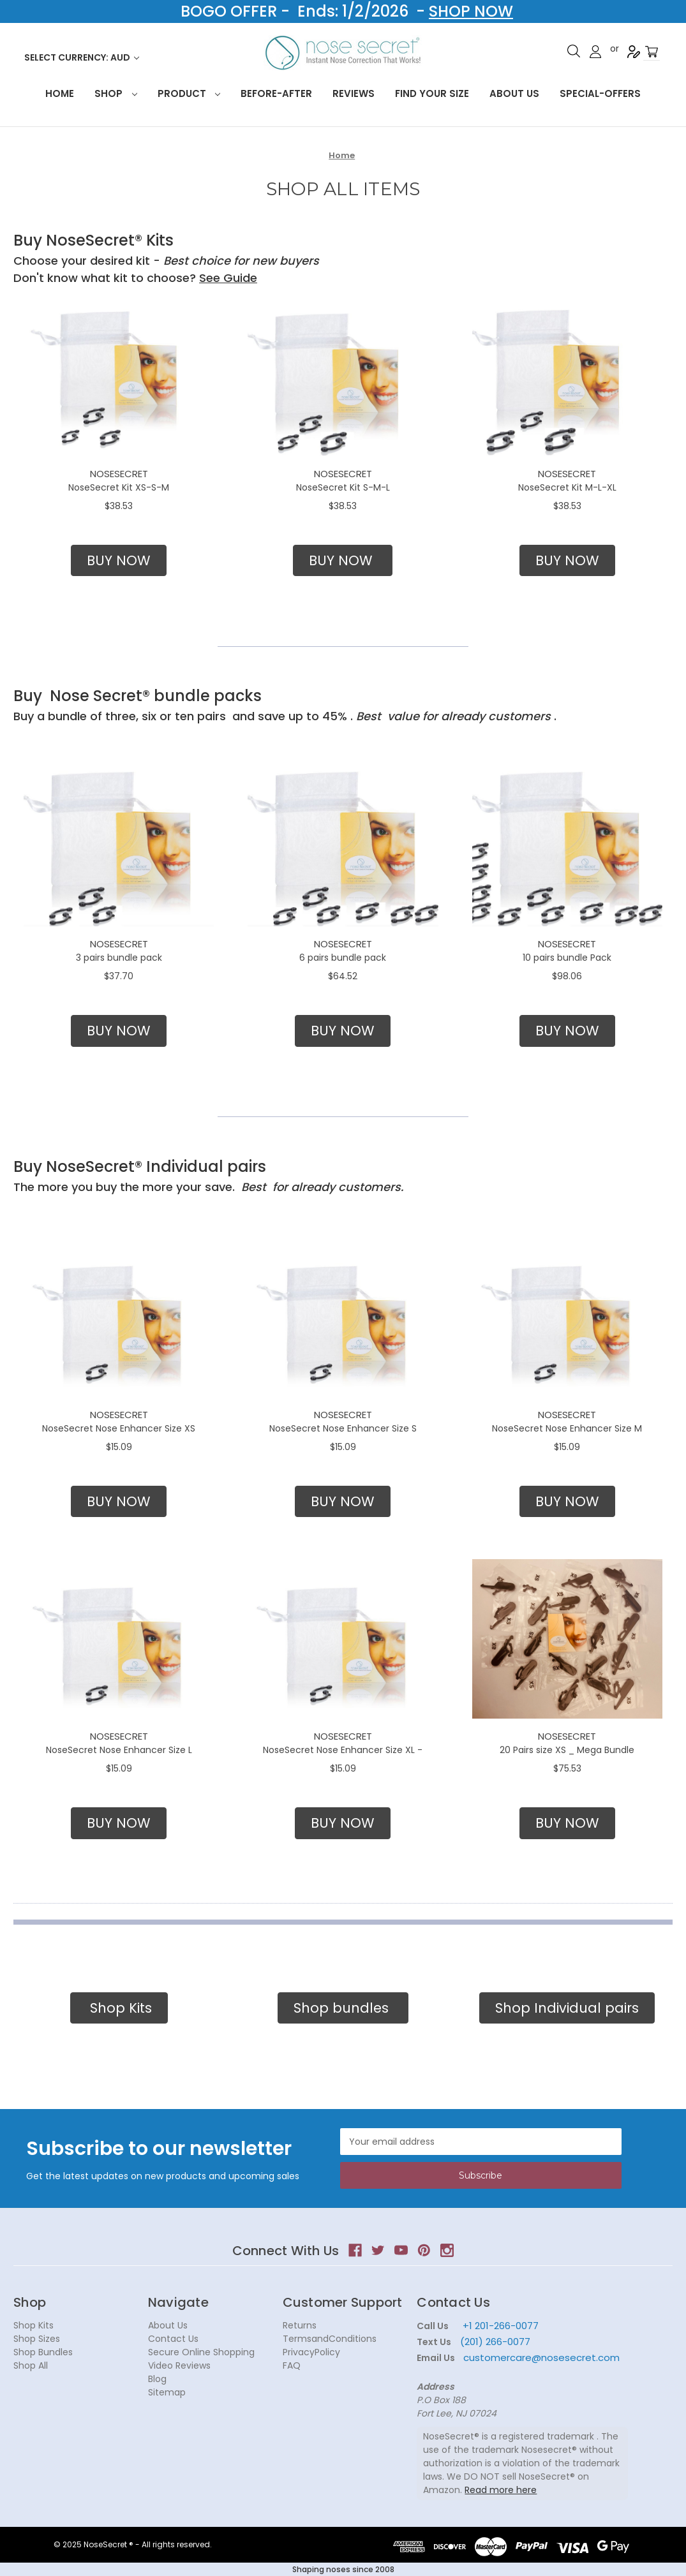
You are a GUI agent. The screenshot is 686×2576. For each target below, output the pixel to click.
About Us (514, 93)
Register (634, 52)
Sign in (595, 52)
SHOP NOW (471, 11)
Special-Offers (600, 93)
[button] (119, 561)
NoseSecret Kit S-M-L (343, 487)
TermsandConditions (330, 2338)
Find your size (432, 93)
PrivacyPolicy (311, 2352)
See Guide (228, 278)
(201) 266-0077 (495, 2341)
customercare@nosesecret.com (540, 2357)
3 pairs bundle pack (119, 957)
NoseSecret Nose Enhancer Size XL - (342, 1749)
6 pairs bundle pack (342, 957)
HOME (59, 93)
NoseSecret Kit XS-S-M (118, 487)
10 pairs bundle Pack (567, 957)
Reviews (353, 93)
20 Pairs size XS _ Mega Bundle (567, 1749)
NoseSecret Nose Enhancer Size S (343, 1428)
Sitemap (167, 2392)
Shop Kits (119, 2008)
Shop (115, 93)
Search (574, 51)
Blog (157, 2378)
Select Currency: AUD (81, 57)
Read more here (501, 2489)
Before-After (276, 93)
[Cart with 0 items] (651, 52)
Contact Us (173, 2338)
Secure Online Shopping (201, 2352)
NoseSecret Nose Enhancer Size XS (118, 1428)
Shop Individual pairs (567, 2008)
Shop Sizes (36, 2338)
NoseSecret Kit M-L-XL (567, 487)
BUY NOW (119, 560)
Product (189, 93)
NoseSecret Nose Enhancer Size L (119, 1749)
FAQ (292, 2365)
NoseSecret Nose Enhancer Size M (567, 1428)
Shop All (30, 2365)
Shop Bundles (43, 2352)
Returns (300, 2325)
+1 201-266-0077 (501, 2325)
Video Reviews (179, 2365)
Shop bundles (343, 2008)
